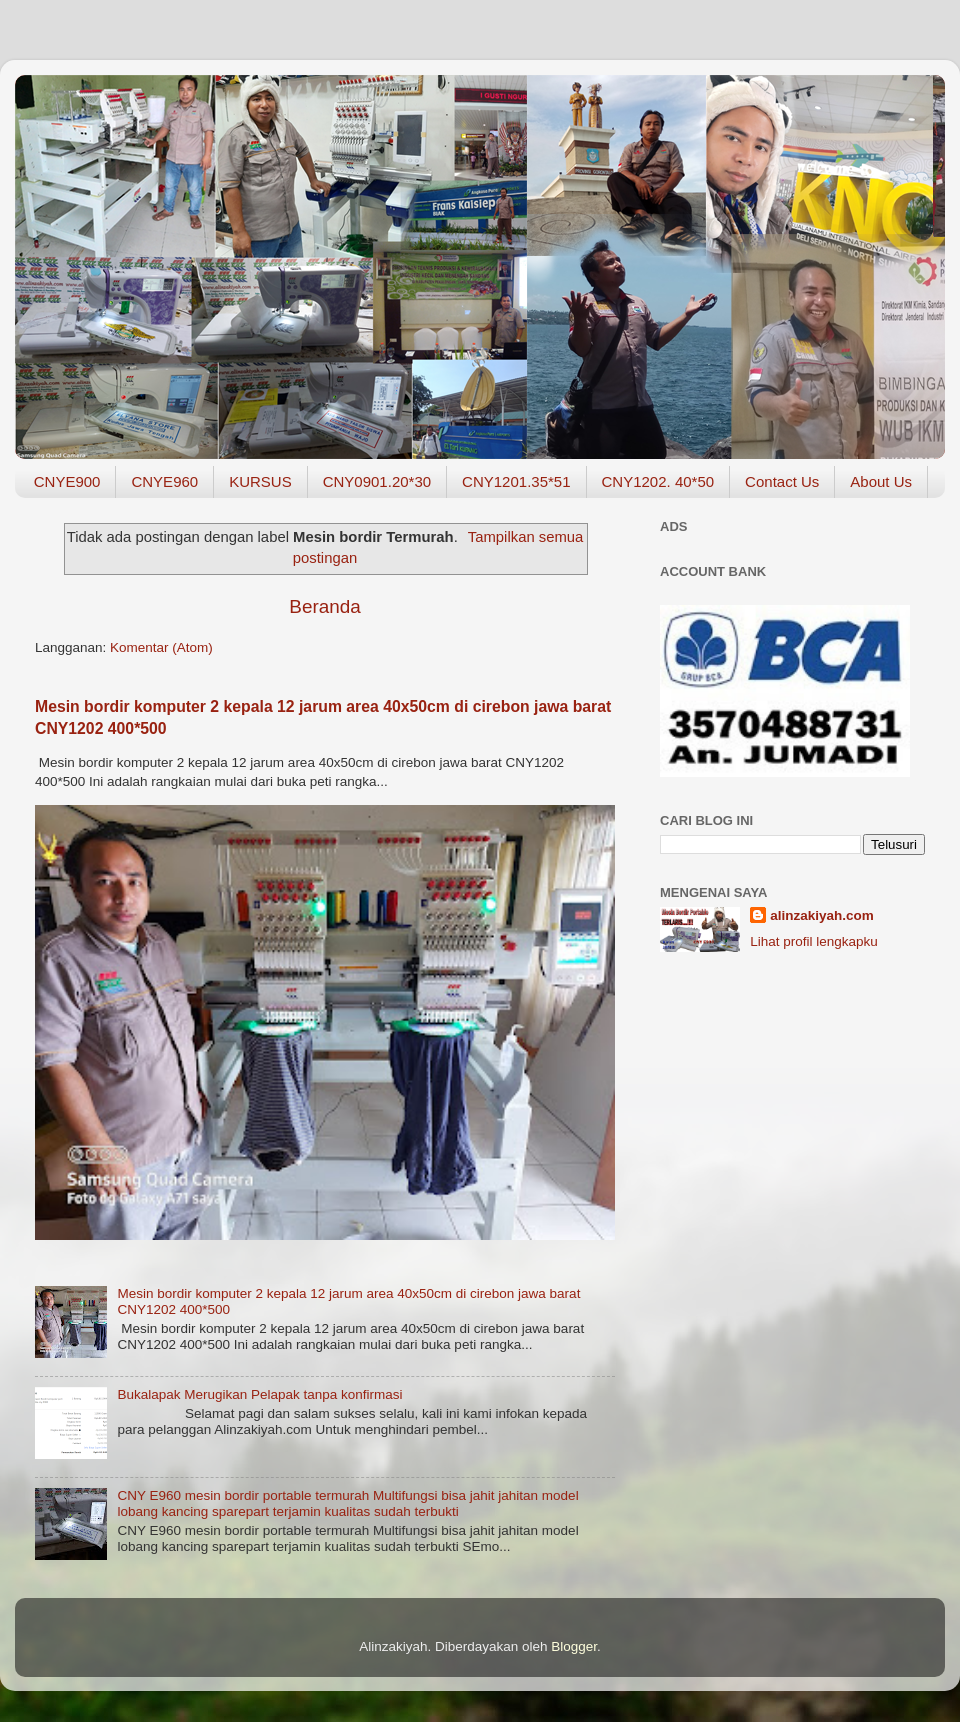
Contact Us (782, 481)
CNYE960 (164, 481)
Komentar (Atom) (161, 647)
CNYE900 (67, 481)
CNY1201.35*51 (516, 481)
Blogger (574, 1646)
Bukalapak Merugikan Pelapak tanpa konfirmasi (259, 1394)
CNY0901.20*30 (377, 481)
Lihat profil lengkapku (814, 941)
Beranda (324, 606)
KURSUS (260, 481)
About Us (881, 481)
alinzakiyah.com (822, 915)
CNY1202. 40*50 (658, 481)
